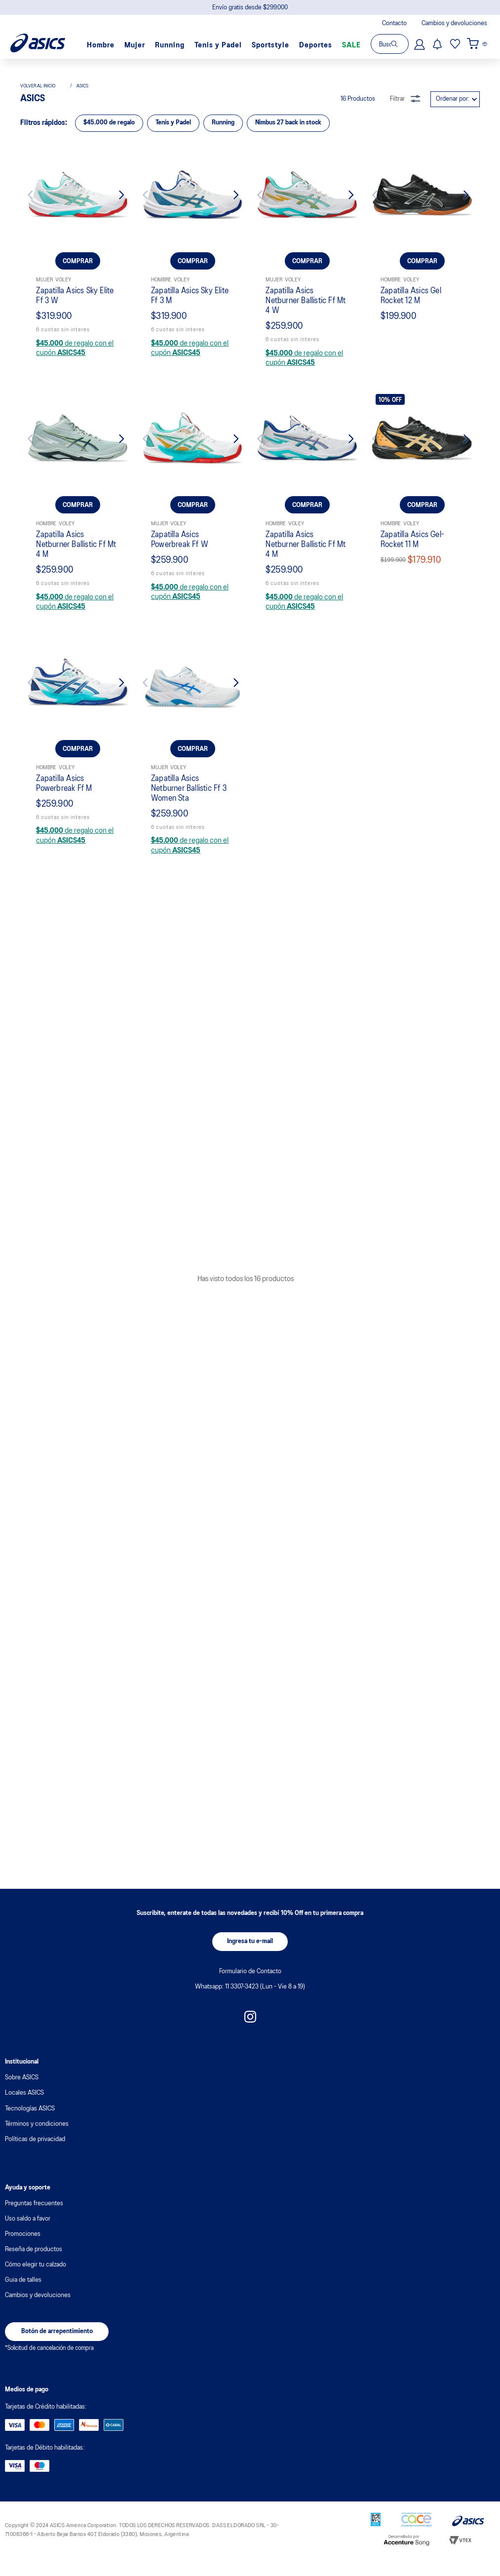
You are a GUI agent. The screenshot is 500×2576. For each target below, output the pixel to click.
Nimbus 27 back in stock (288, 715)
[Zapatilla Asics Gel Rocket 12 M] (422, 854)
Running (170, 45)
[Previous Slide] (39, 789)
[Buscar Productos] (399, 44)
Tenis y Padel (218, 45)
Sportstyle (270, 45)
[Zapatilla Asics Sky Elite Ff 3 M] (192, 854)
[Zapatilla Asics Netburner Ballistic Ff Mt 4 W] (307, 854)
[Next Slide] (115, 789)
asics (82, 678)
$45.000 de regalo (109, 715)
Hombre (101, 45)
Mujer (134, 45)
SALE (351, 45)
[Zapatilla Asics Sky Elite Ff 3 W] (77, 854)
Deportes (315, 45)
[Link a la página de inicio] (42, 679)
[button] (250, 1956)
